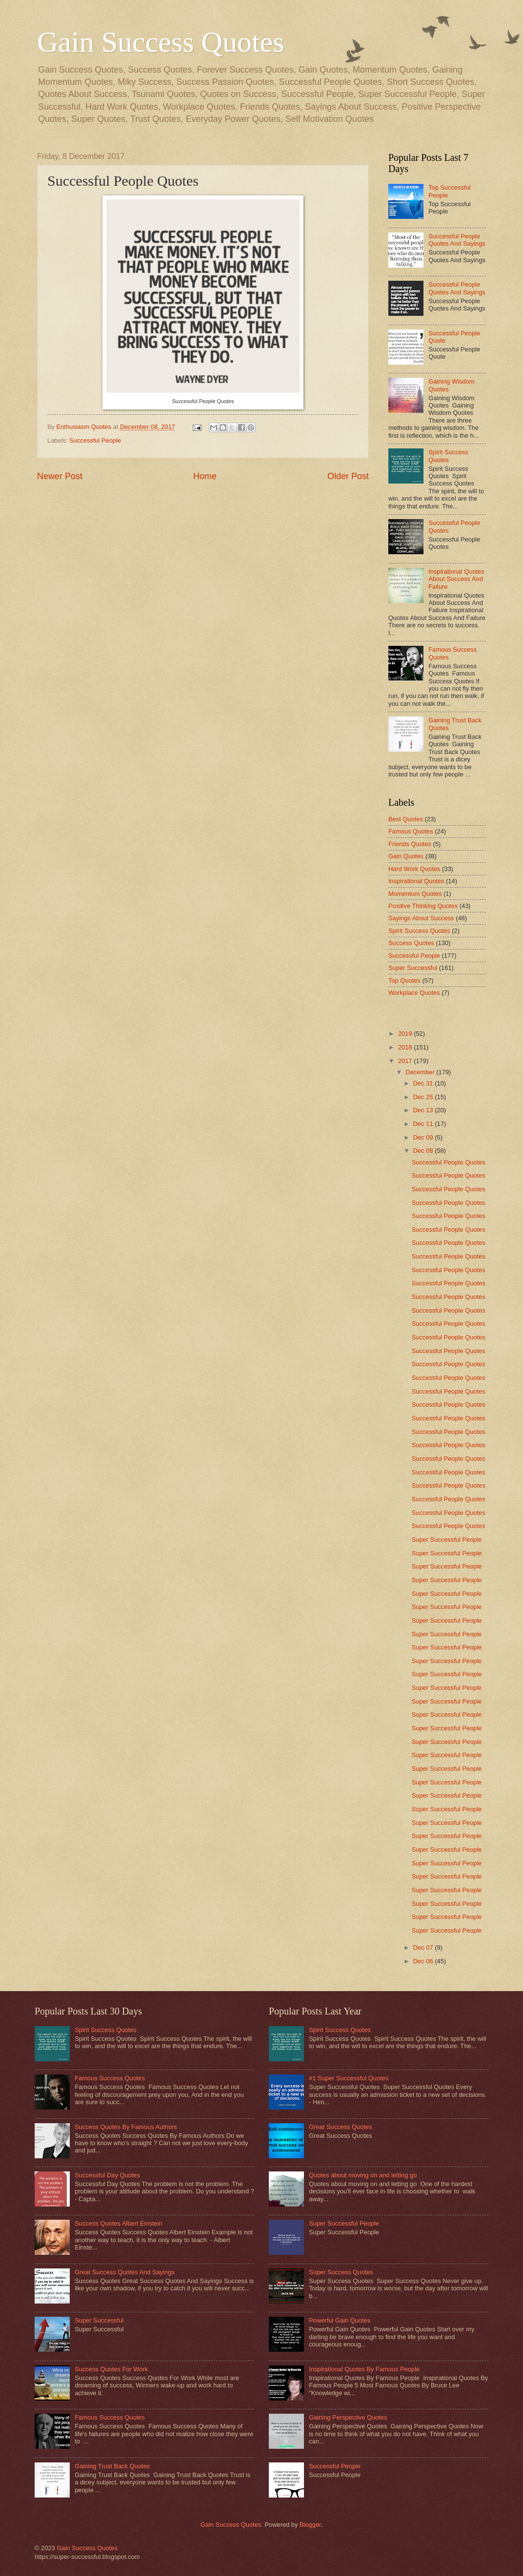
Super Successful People (447, 1539)
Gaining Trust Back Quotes (112, 2466)
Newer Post (59, 476)
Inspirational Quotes (416, 881)
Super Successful (412, 967)
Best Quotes (405, 819)
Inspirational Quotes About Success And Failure (456, 579)
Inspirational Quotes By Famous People (364, 2369)
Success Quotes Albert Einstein (118, 2223)
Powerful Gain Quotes (339, 2320)
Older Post (348, 476)
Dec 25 (424, 1097)
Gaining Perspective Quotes (348, 2417)
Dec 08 (424, 1150)
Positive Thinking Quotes (423, 906)
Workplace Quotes (414, 992)
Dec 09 (424, 1137)
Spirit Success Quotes (448, 455)
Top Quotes (404, 980)
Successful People (95, 440)
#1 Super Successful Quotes (348, 2078)
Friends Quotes (409, 844)
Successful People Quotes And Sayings (456, 239)
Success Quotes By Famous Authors (126, 2127)
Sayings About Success (421, 918)
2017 (406, 1061)
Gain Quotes (405, 856)
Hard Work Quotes (414, 868)
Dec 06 (424, 1961)
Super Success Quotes (341, 2272)
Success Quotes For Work (111, 2369)
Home (205, 476)
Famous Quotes (410, 831)
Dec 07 (424, 1947)
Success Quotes (411, 943)
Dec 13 (424, 1110)
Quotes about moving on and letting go (363, 2175)
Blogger (310, 2524)
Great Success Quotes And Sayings (125, 2272)
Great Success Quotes (340, 2127)
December (420, 1072)
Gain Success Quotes (160, 42)
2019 (406, 1033)
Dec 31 (424, 1083)
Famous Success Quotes (110, 2078)
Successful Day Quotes (107, 2175)
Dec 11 (424, 1123)
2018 (406, 1047)
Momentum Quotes (415, 893)
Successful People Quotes (448, 1162)
